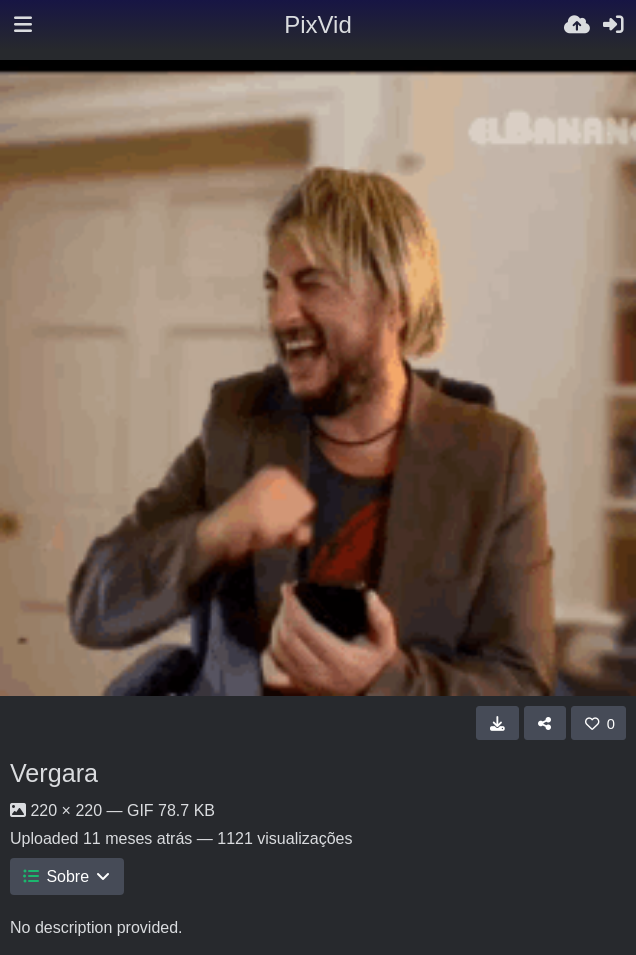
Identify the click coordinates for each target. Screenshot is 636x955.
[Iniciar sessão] (613, 25)
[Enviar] (577, 25)
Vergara (54, 773)
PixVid (318, 24)
